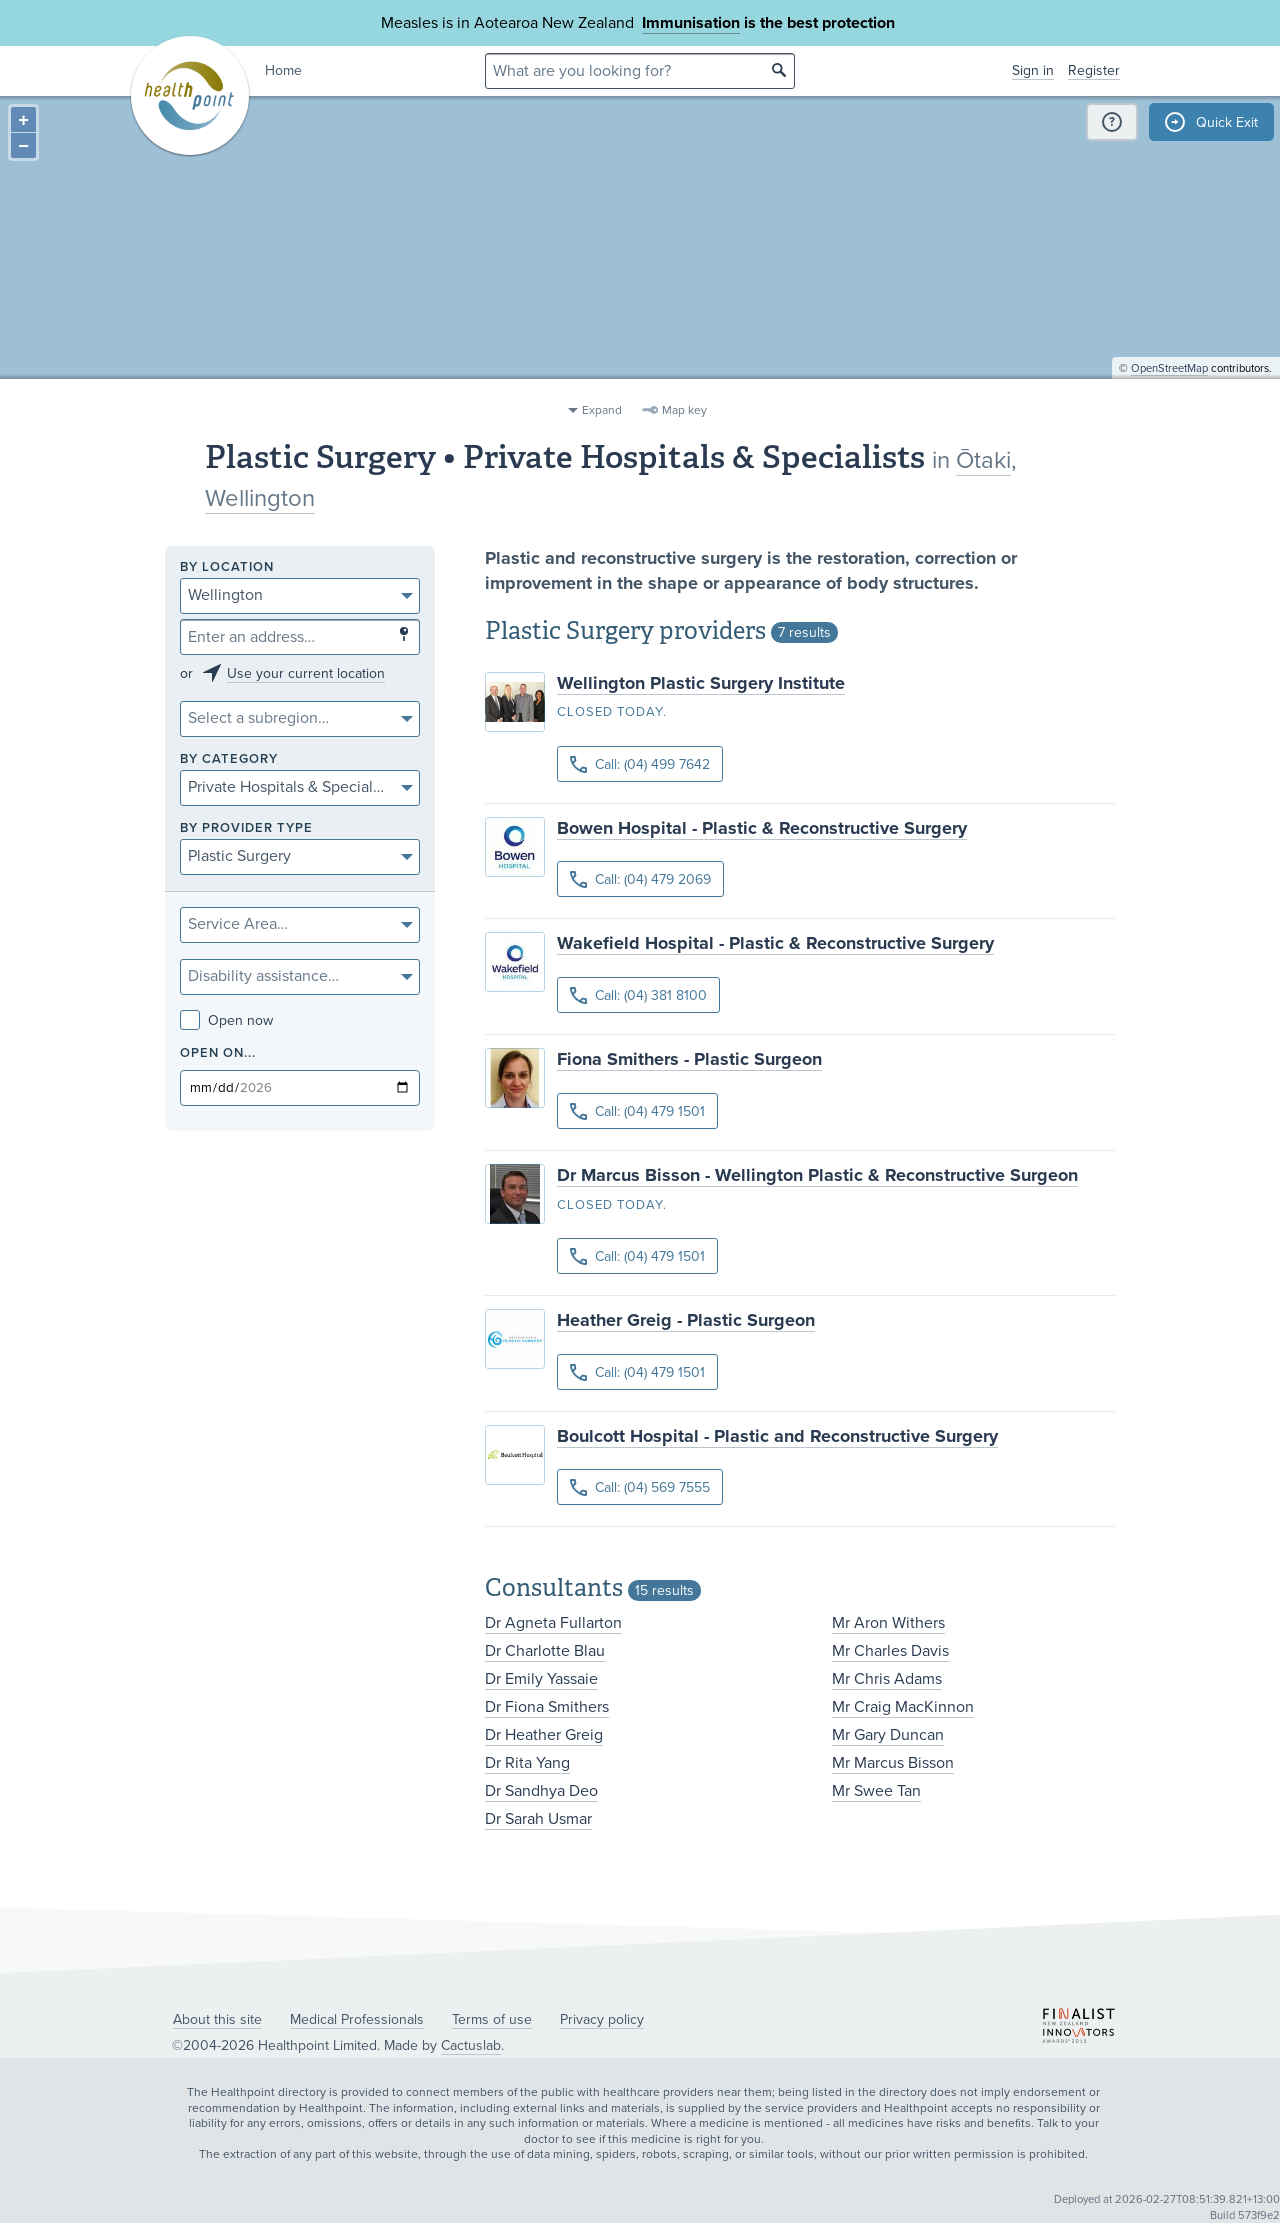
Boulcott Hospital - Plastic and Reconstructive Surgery (777, 1436)
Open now (226, 1020)
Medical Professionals (357, 2019)
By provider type (246, 828)
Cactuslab (471, 2045)
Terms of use (492, 2019)
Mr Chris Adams (887, 1679)
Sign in (1033, 70)
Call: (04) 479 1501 (637, 1111)
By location (227, 567)
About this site (217, 2019)
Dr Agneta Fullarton (553, 1623)
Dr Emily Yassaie (541, 1679)
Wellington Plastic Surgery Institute (701, 683)
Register (1094, 70)
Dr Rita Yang (527, 1763)
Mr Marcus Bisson (893, 1763)
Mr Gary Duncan (888, 1735)
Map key (684, 410)
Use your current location (306, 673)
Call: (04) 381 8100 (638, 995)
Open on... (218, 1053)
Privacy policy (602, 2019)
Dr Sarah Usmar (538, 1819)
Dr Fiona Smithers (547, 1707)
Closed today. (612, 712)
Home (283, 70)
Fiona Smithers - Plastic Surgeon (689, 1059)
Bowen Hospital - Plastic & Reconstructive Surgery (762, 828)
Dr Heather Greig (544, 1735)
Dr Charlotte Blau (545, 1651)
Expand (602, 410)
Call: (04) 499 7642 (640, 764)
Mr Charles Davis (890, 1651)
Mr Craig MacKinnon (903, 1707)
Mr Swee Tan (876, 1791)
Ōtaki (983, 460)
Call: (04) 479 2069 (640, 879)
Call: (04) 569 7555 (640, 1487)
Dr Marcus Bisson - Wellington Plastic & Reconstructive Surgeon (817, 1175)
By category (229, 759)
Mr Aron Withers (888, 1623)
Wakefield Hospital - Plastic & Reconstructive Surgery (775, 943)
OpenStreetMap (1169, 385)
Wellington (260, 498)
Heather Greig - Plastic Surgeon (686, 1320)
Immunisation (691, 23)
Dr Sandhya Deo (541, 1791)
